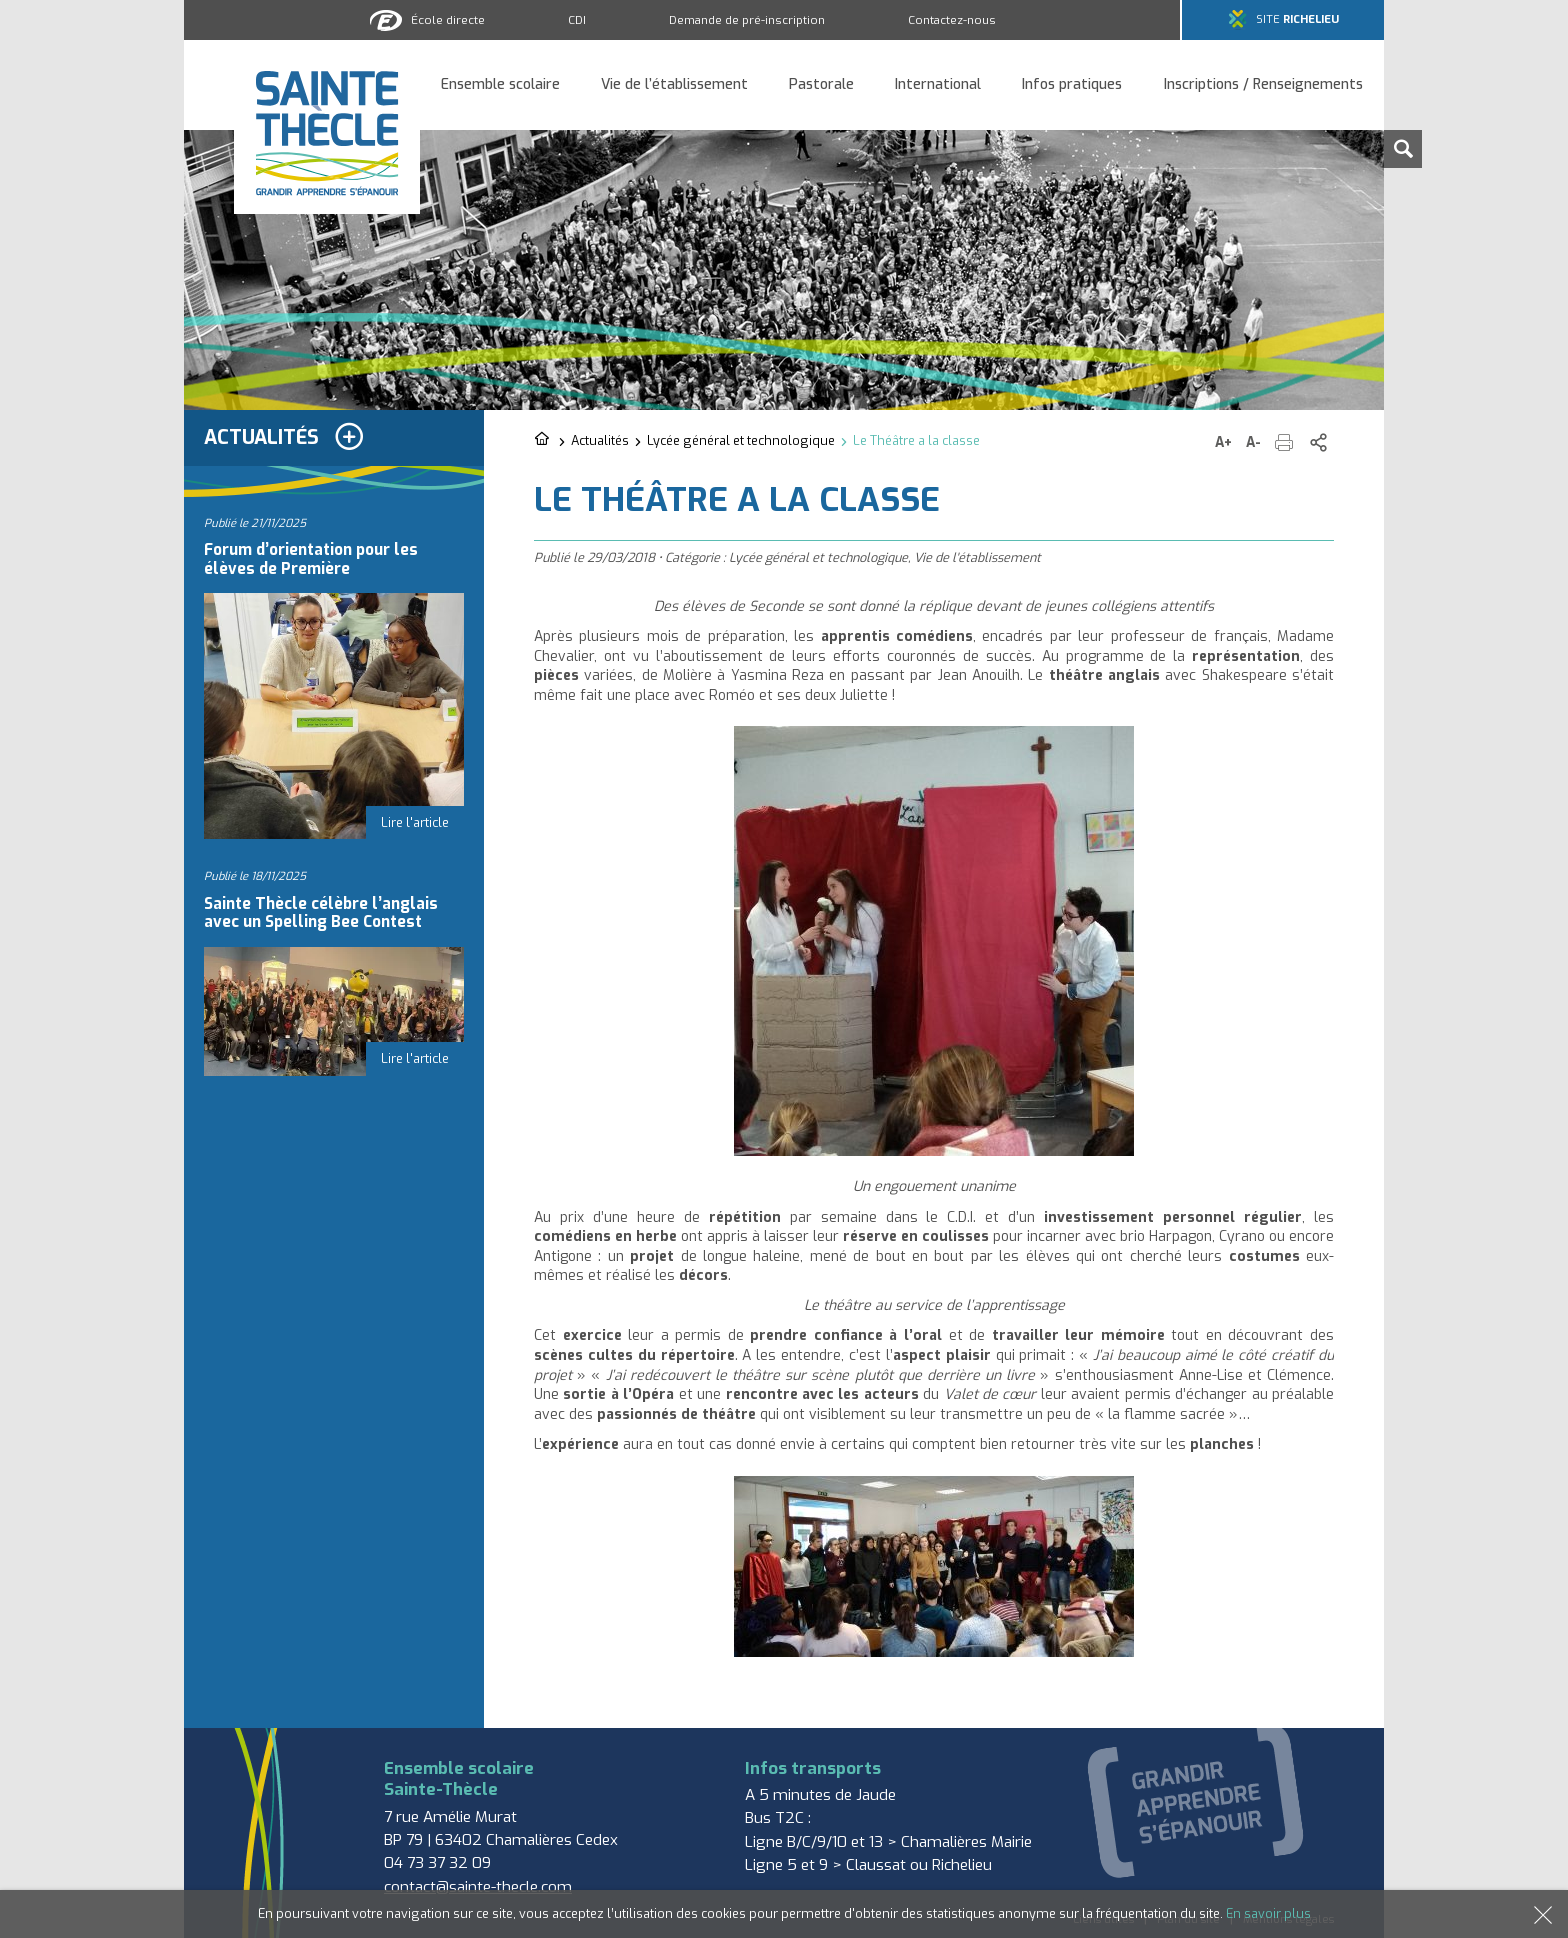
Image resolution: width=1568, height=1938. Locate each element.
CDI (577, 20)
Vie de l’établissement (674, 85)
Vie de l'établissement (977, 557)
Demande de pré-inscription (747, 20)
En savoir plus (1268, 1913)
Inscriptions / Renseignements (1263, 85)
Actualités (600, 440)
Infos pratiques (1072, 85)
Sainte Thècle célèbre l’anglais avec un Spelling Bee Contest (321, 913)
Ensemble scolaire (500, 85)
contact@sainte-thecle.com (478, 1887)
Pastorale (821, 85)
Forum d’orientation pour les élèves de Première (311, 559)
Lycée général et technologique (741, 440)
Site (1297, 19)
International (938, 85)
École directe (448, 20)
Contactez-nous (952, 20)
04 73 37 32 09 (437, 1863)
